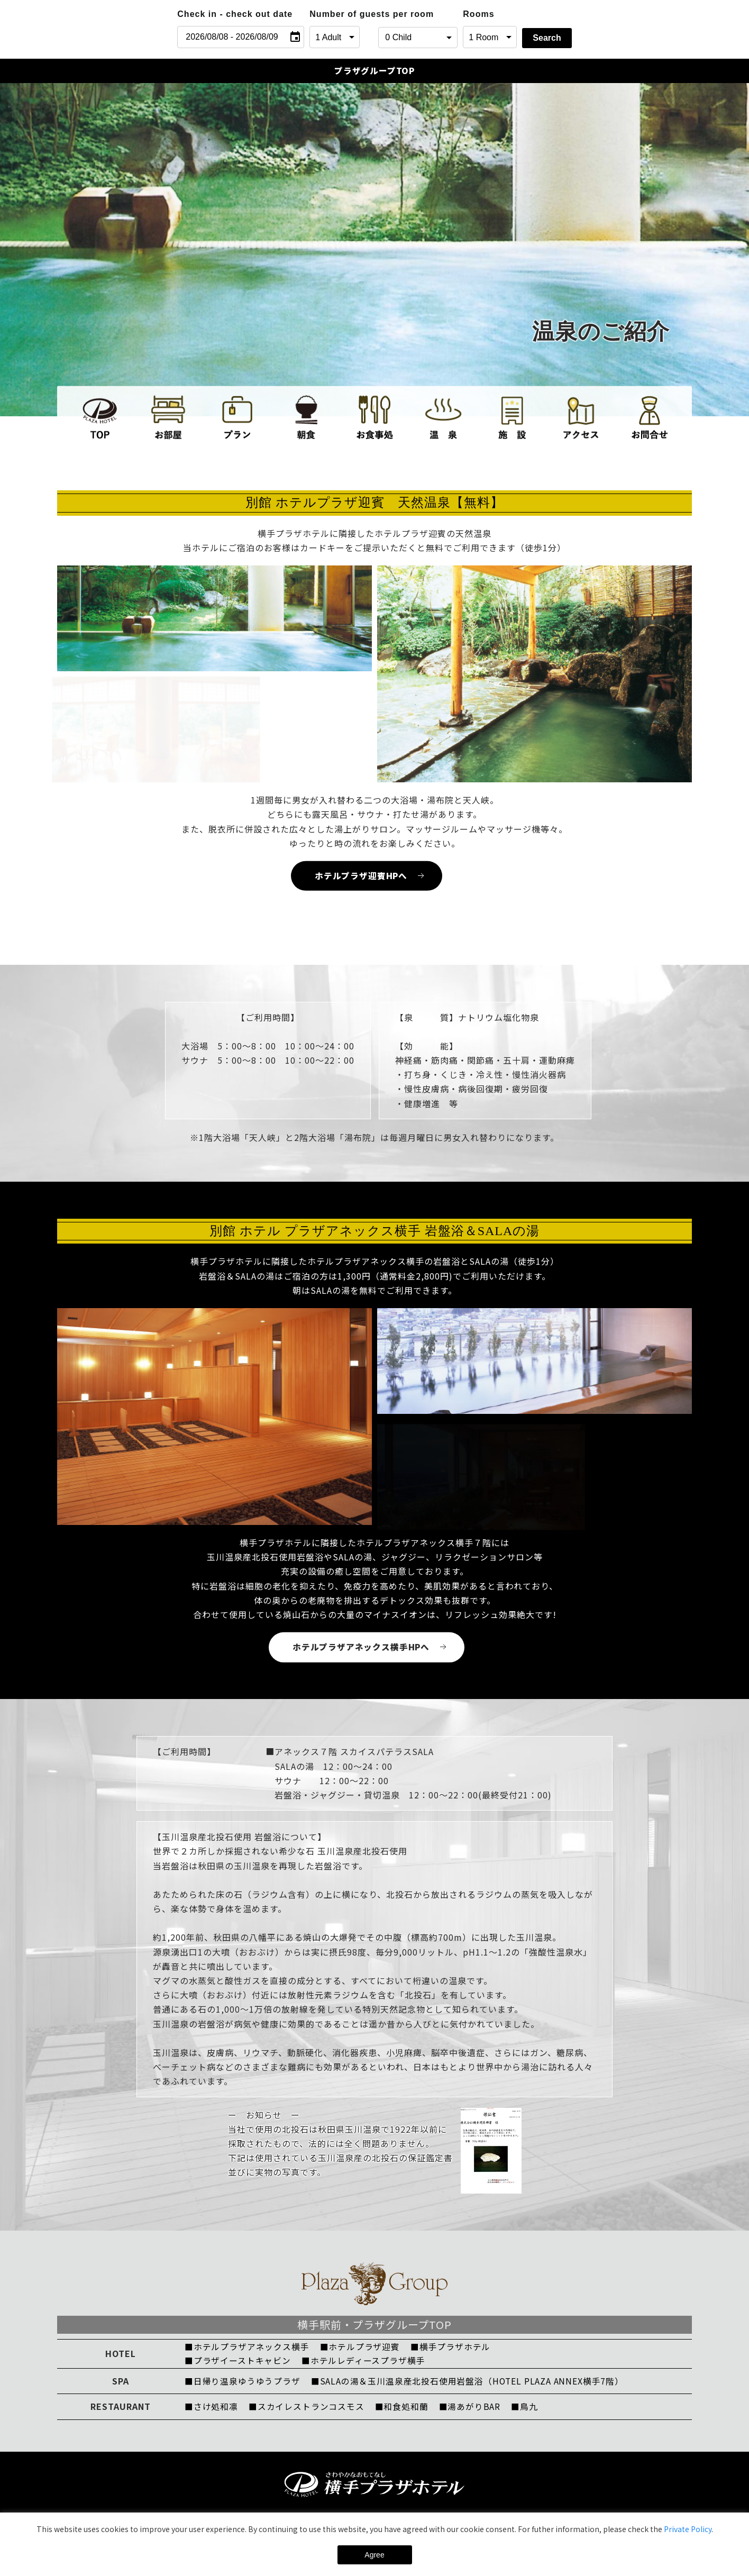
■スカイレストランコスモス (307, 2409)
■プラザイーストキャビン (238, 2362)
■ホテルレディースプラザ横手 (365, 2362)
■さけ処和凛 (212, 2409)
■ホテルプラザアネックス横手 (247, 2348)
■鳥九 (527, 2409)
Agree (374, 2555)
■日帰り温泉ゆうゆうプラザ (243, 2383)
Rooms (478, 14)
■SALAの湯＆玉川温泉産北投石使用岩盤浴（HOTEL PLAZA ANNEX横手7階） (471, 2383)
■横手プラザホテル (453, 2348)
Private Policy (687, 2529)
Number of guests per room (341, 14)
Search (547, 37)
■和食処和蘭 (404, 2409)
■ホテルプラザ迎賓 (361, 2348)
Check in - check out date (235, 14)
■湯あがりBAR (472, 2409)
